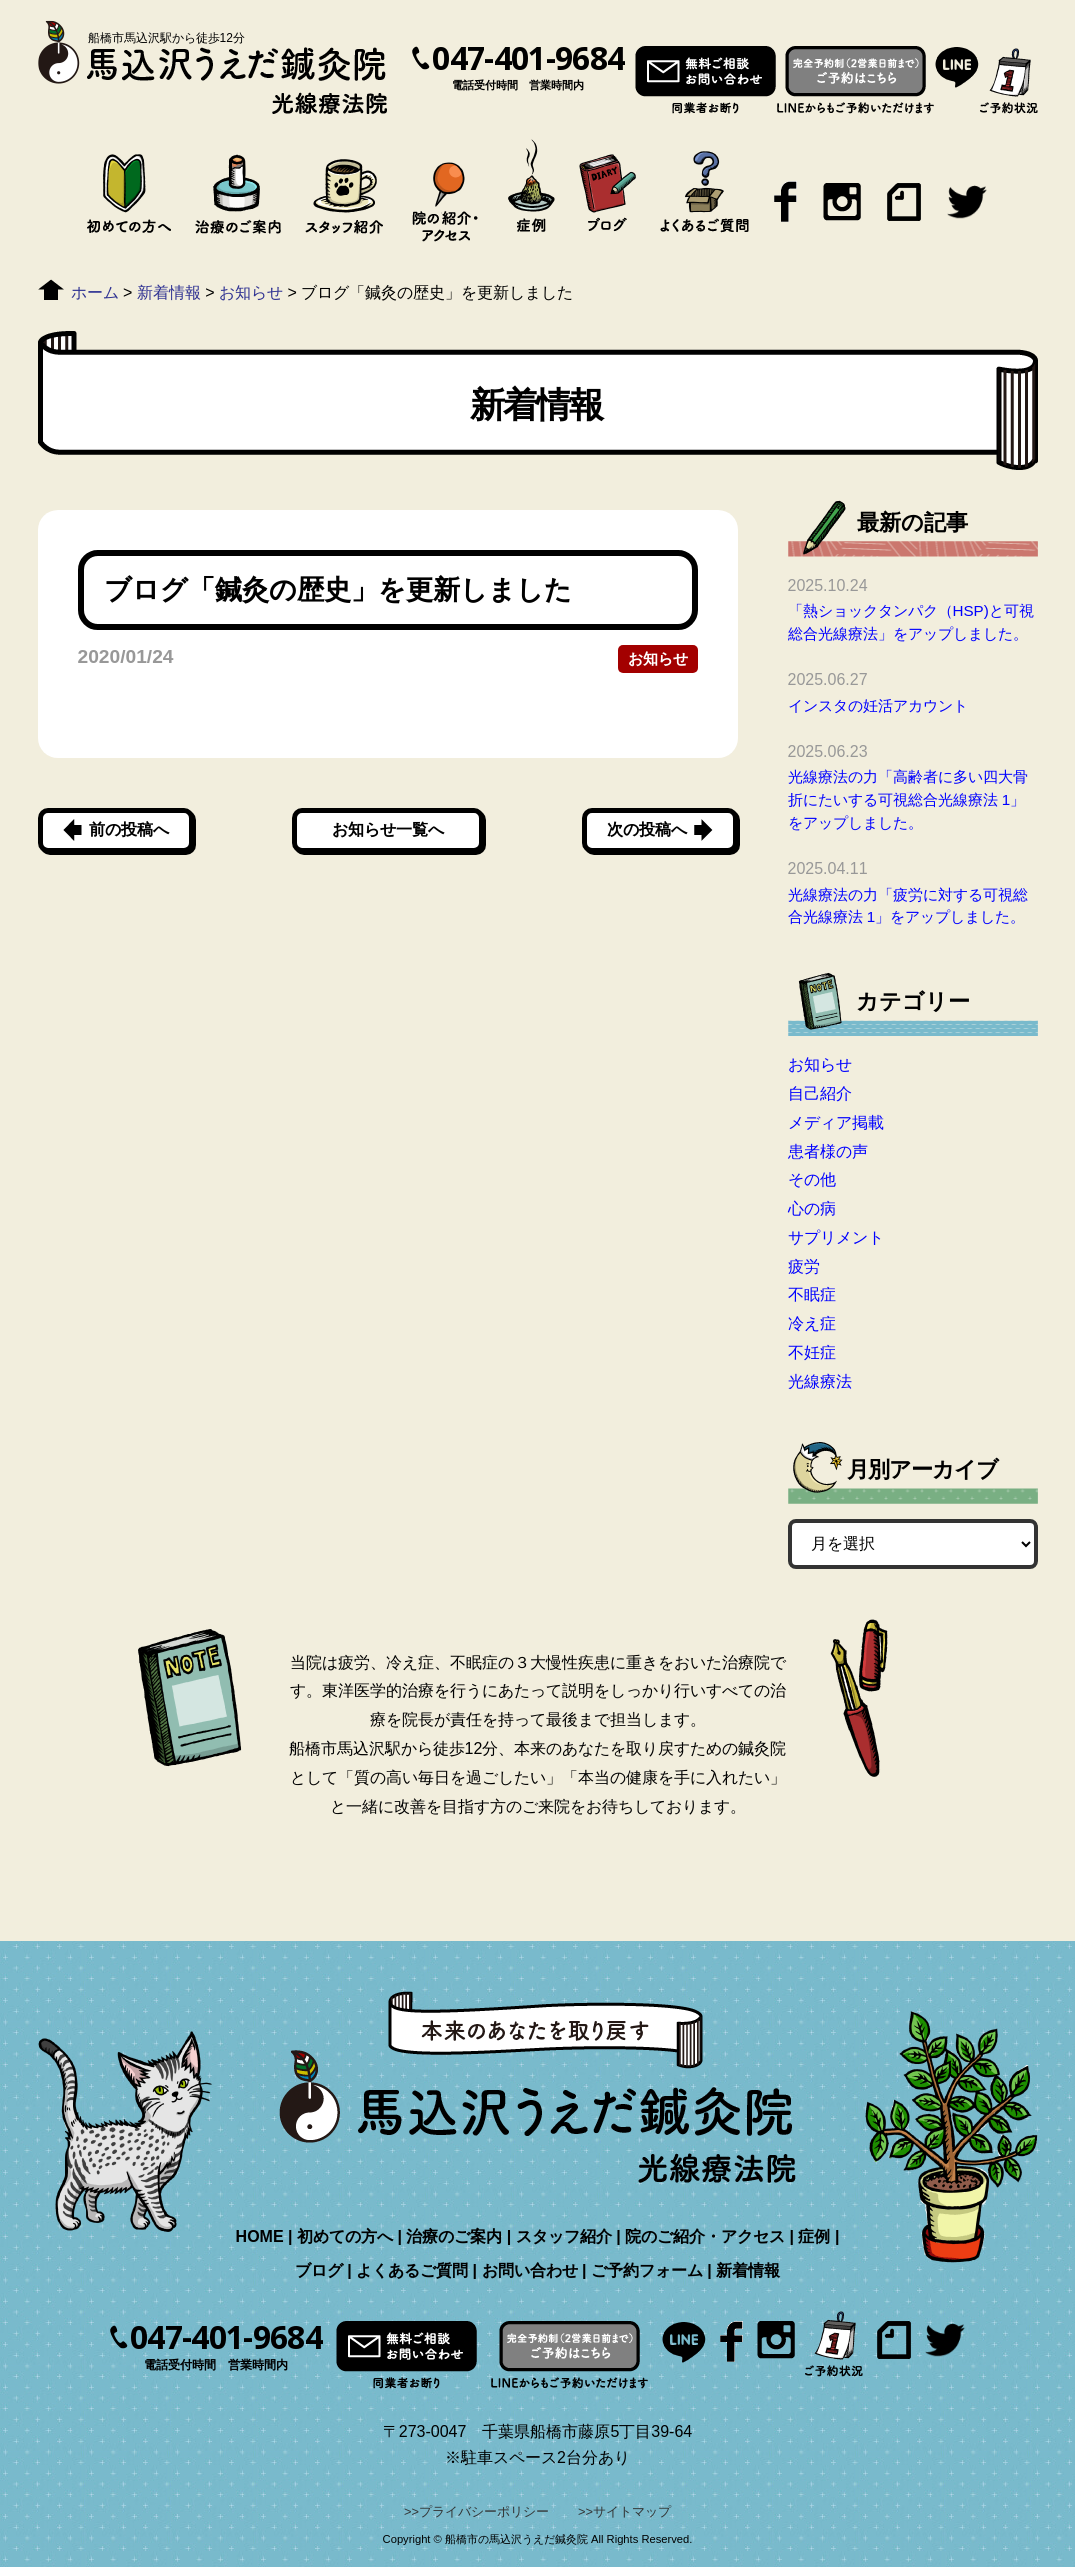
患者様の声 (828, 1151)
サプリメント (836, 1237)
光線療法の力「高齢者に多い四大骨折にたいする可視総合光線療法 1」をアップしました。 (908, 799)
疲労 (804, 1266)
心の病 (812, 1208)
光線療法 (820, 1381)
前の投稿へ (129, 829)
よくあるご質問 (412, 2270)
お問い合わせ (530, 2270)
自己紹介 (820, 1093)
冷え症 (812, 1323)
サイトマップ (632, 2511)
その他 (812, 1179)
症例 (814, 2236)
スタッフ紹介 (564, 2236)
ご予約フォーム (647, 2270)
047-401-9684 (528, 58)
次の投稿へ (647, 829)
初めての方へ (345, 2236)
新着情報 (748, 2270)
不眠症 (812, 1294)
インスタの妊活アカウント (878, 705)
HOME (260, 2236)
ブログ (319, 2270)
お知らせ (658, 658)
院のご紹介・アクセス (705, 2236)
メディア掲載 (836, 1122)
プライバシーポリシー (484, 2511)
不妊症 (812, 1352)
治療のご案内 (454, 2236)
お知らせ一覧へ (388, 829)
